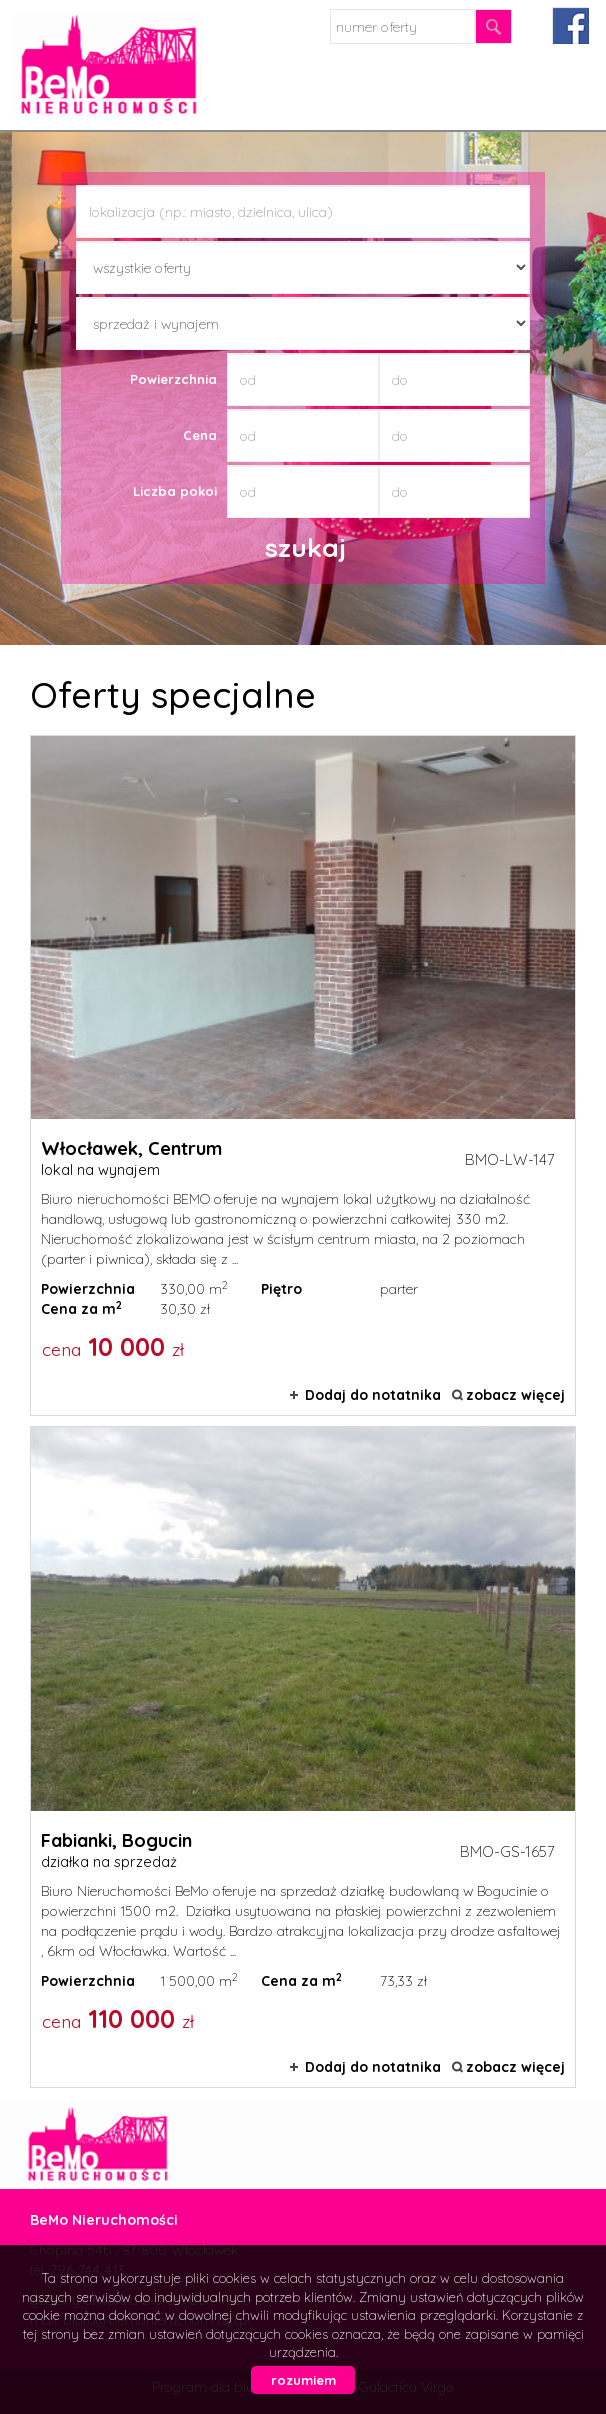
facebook (570, 25)
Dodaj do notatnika (373, 1395)
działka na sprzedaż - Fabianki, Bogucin (303, 1757)
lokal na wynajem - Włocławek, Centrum (303, 1076)
